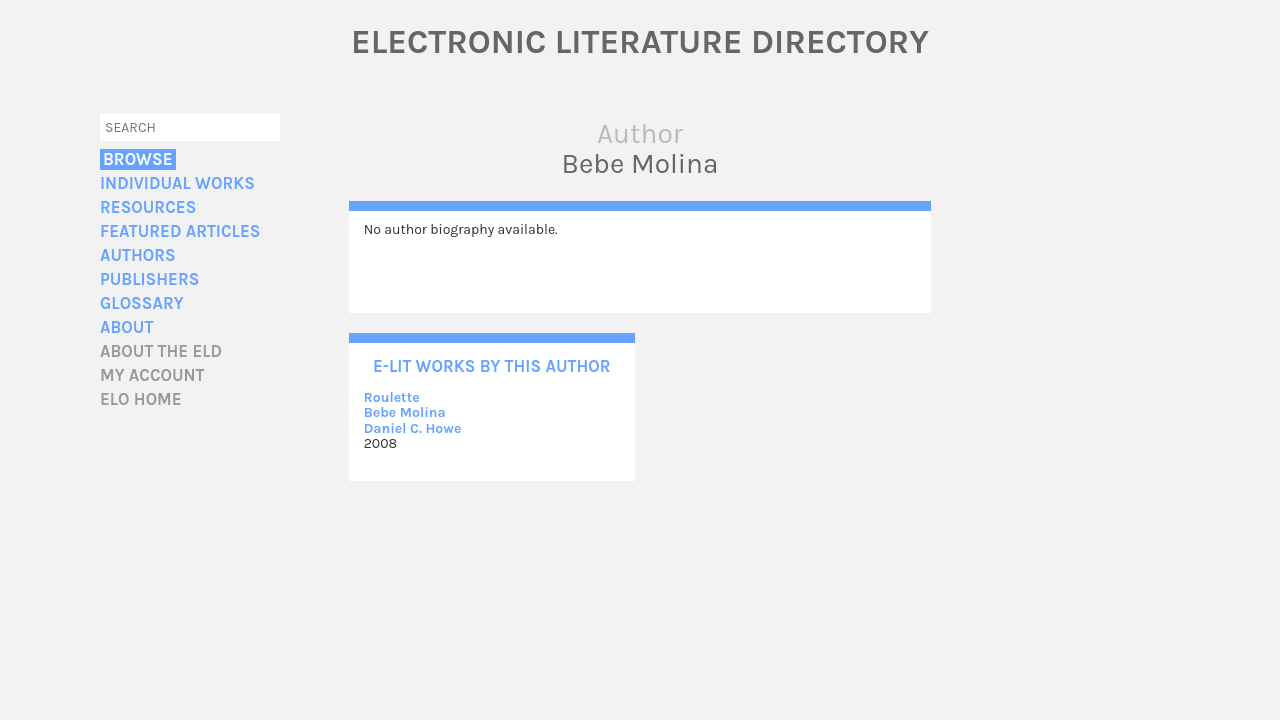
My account (152, 375)
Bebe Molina (405, 412)
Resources (148, 207)
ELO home (141, 399)
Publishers (149, 279)
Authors (138, 255)
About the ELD (161, 351)
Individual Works (177, 183)
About (126, 327)
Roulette (392, 397)
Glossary (142, 303)
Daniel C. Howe (413, 428)
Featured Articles (180, 231)
